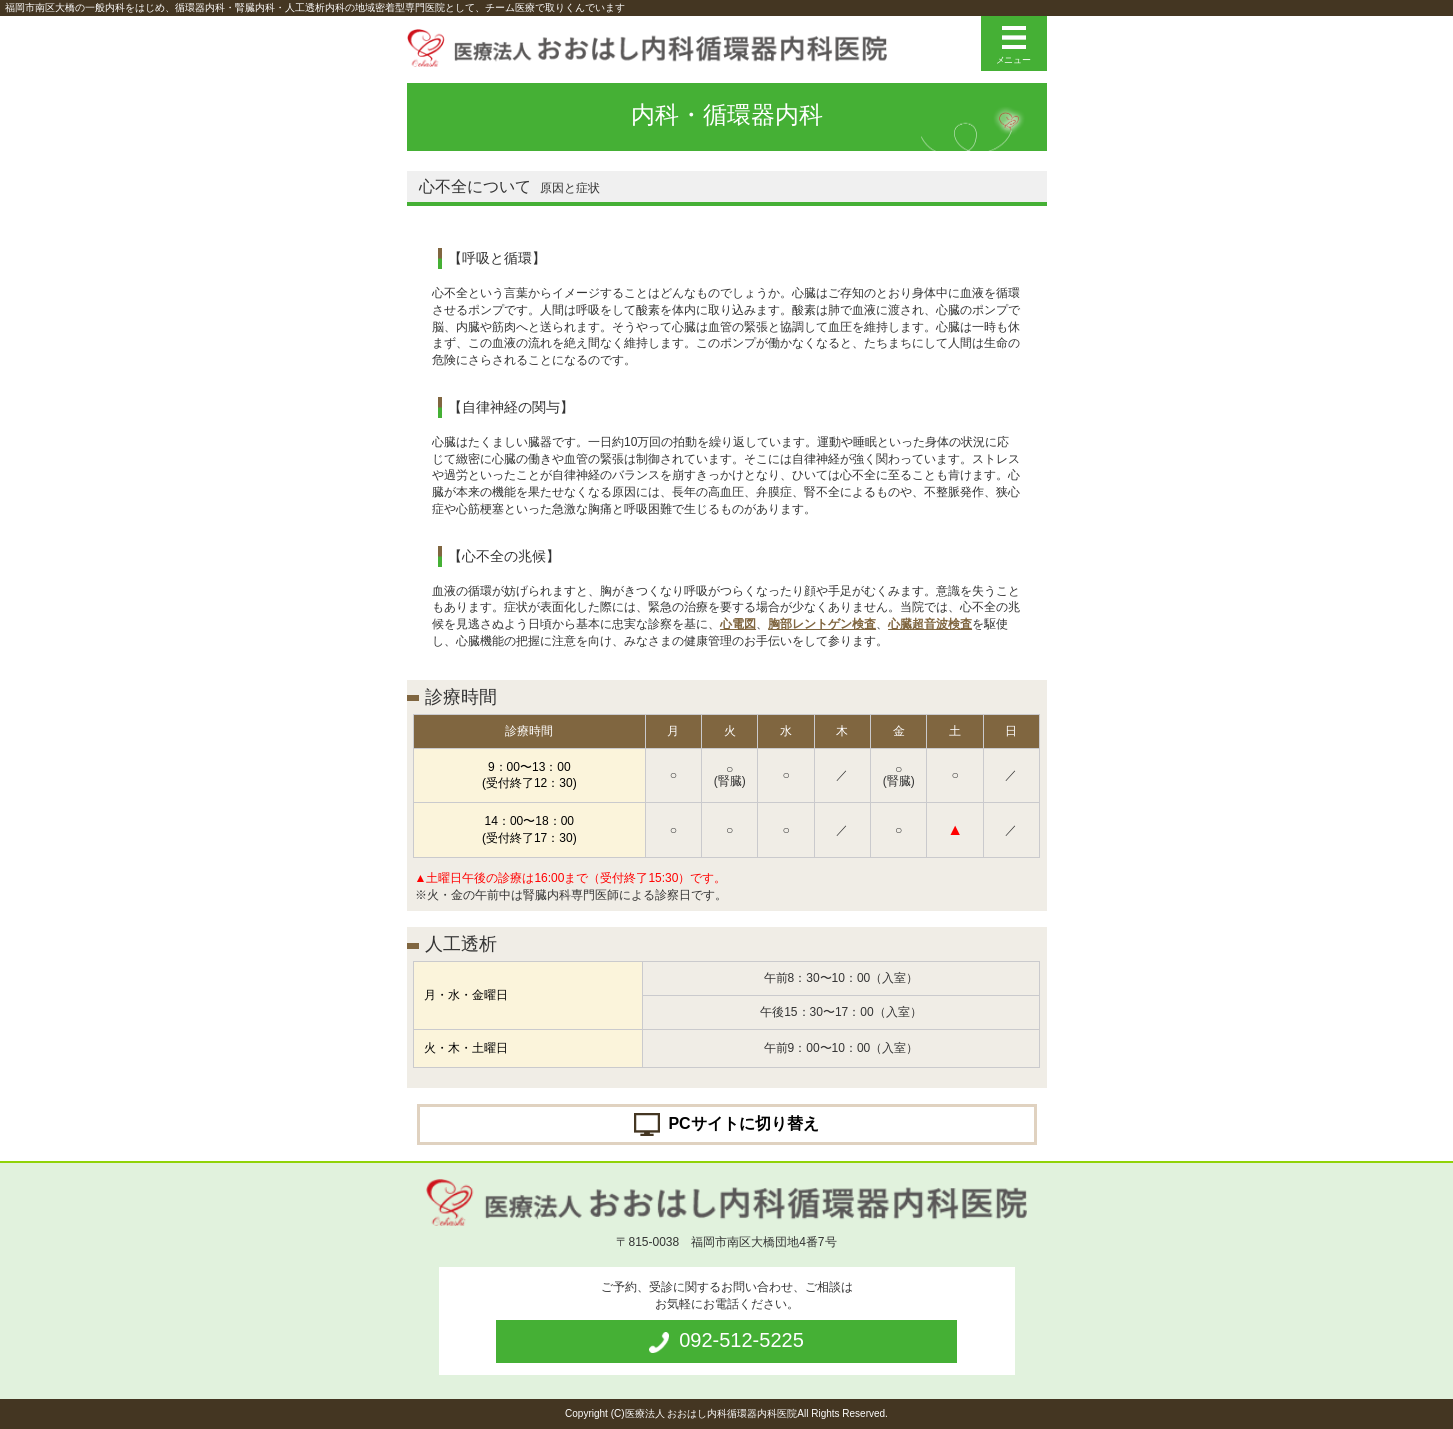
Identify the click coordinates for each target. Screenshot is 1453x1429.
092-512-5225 (741, 1340)
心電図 (738, 624)
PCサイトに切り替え (743, 1122)
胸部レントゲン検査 (822, 624)
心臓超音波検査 (930, 624)
